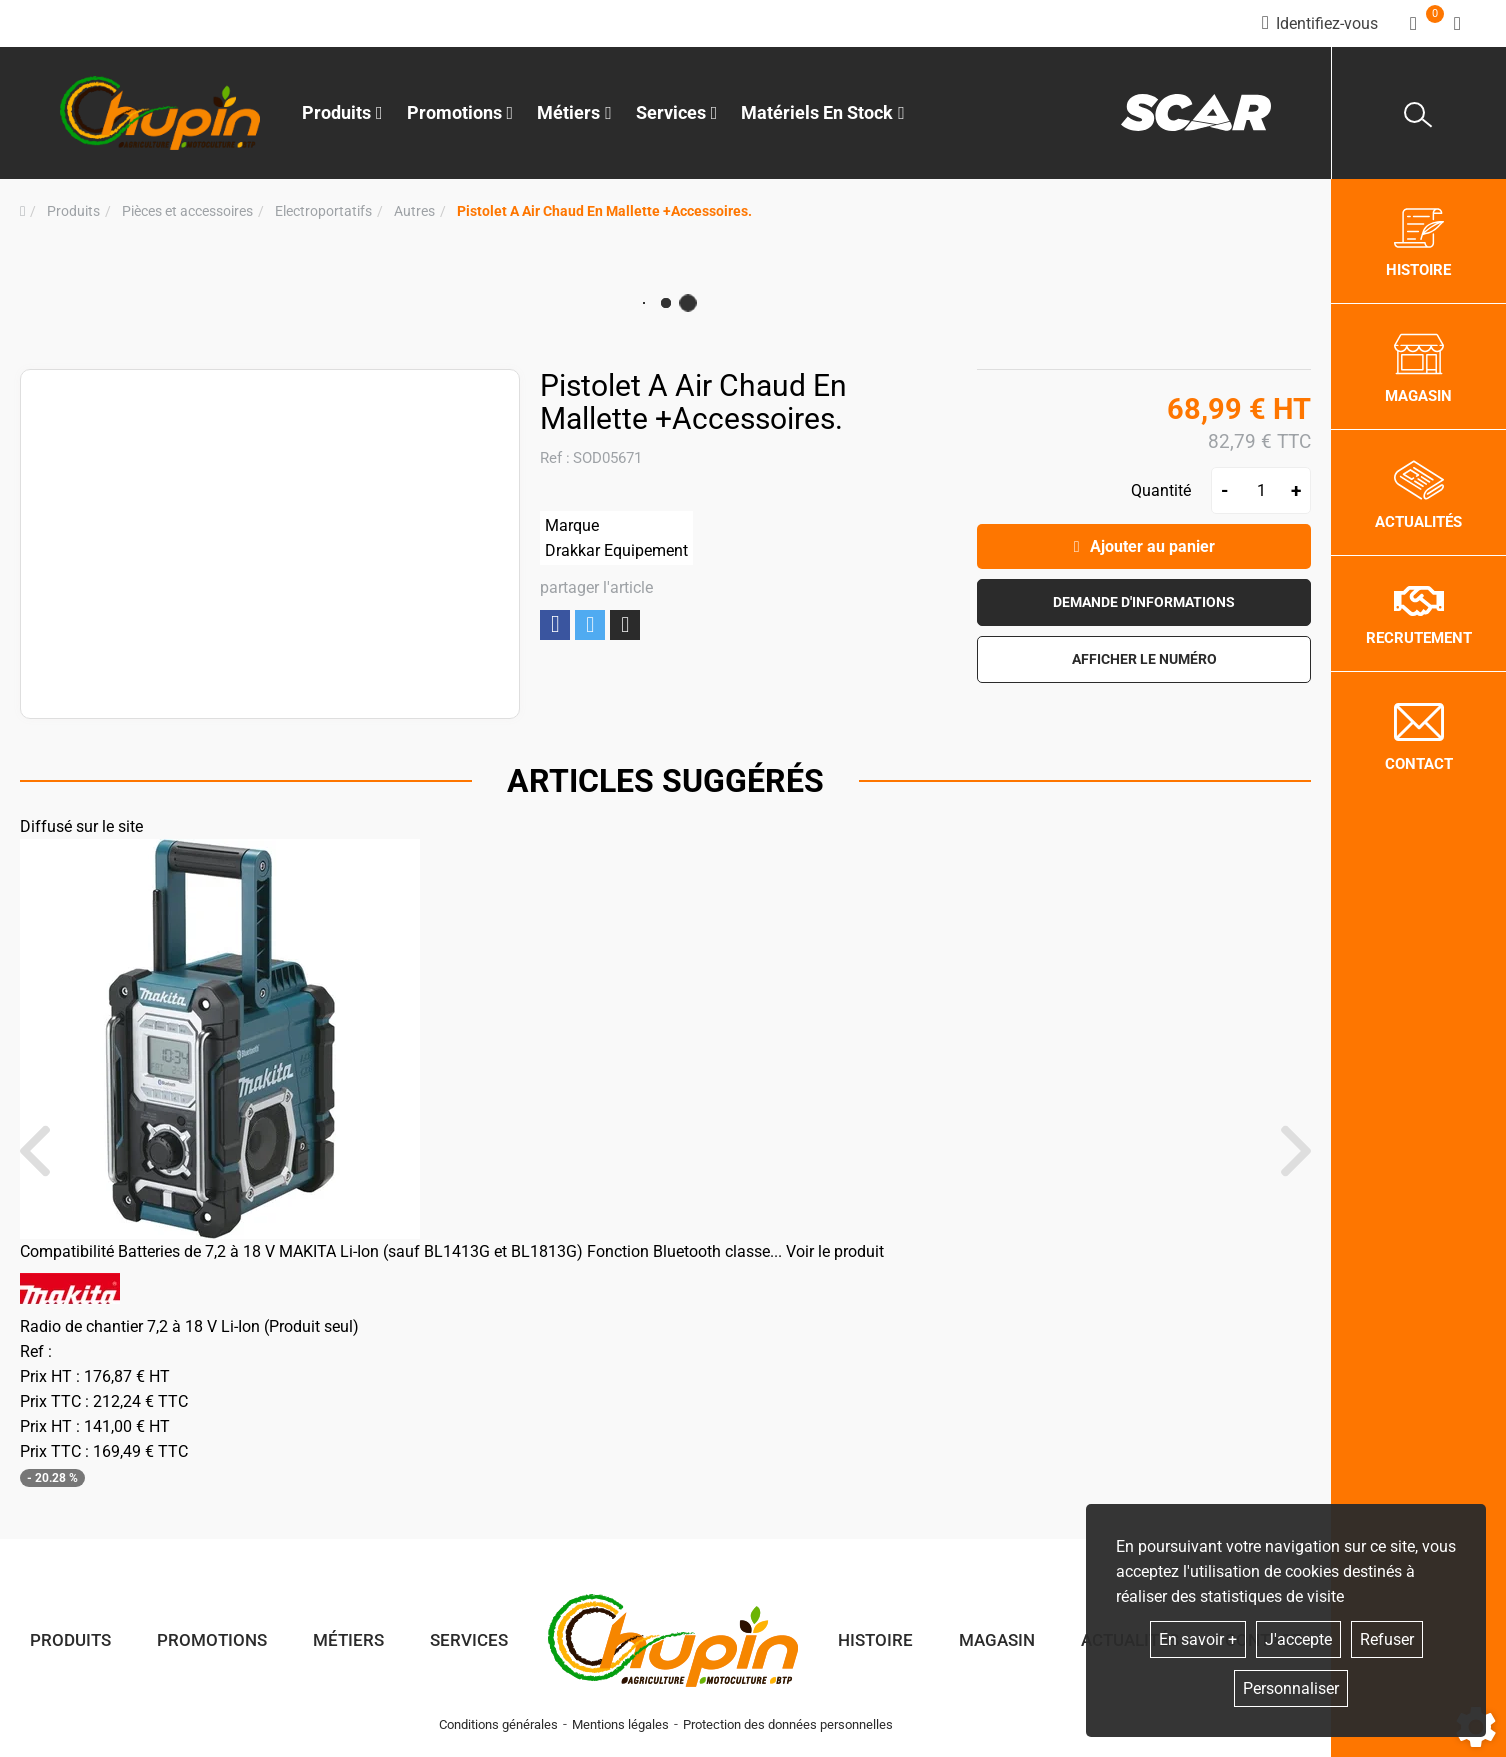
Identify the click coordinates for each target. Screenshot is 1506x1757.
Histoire (875, 1640)
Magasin (997, 1640)
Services (469, 1640)
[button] (604, 211)
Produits (342, 112)
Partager (555, 624)
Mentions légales (620, 1724)
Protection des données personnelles (788, 1724)
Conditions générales (498, 1724)
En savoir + (1198, 1639)
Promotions (460, 112)
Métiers (348, 1640)
